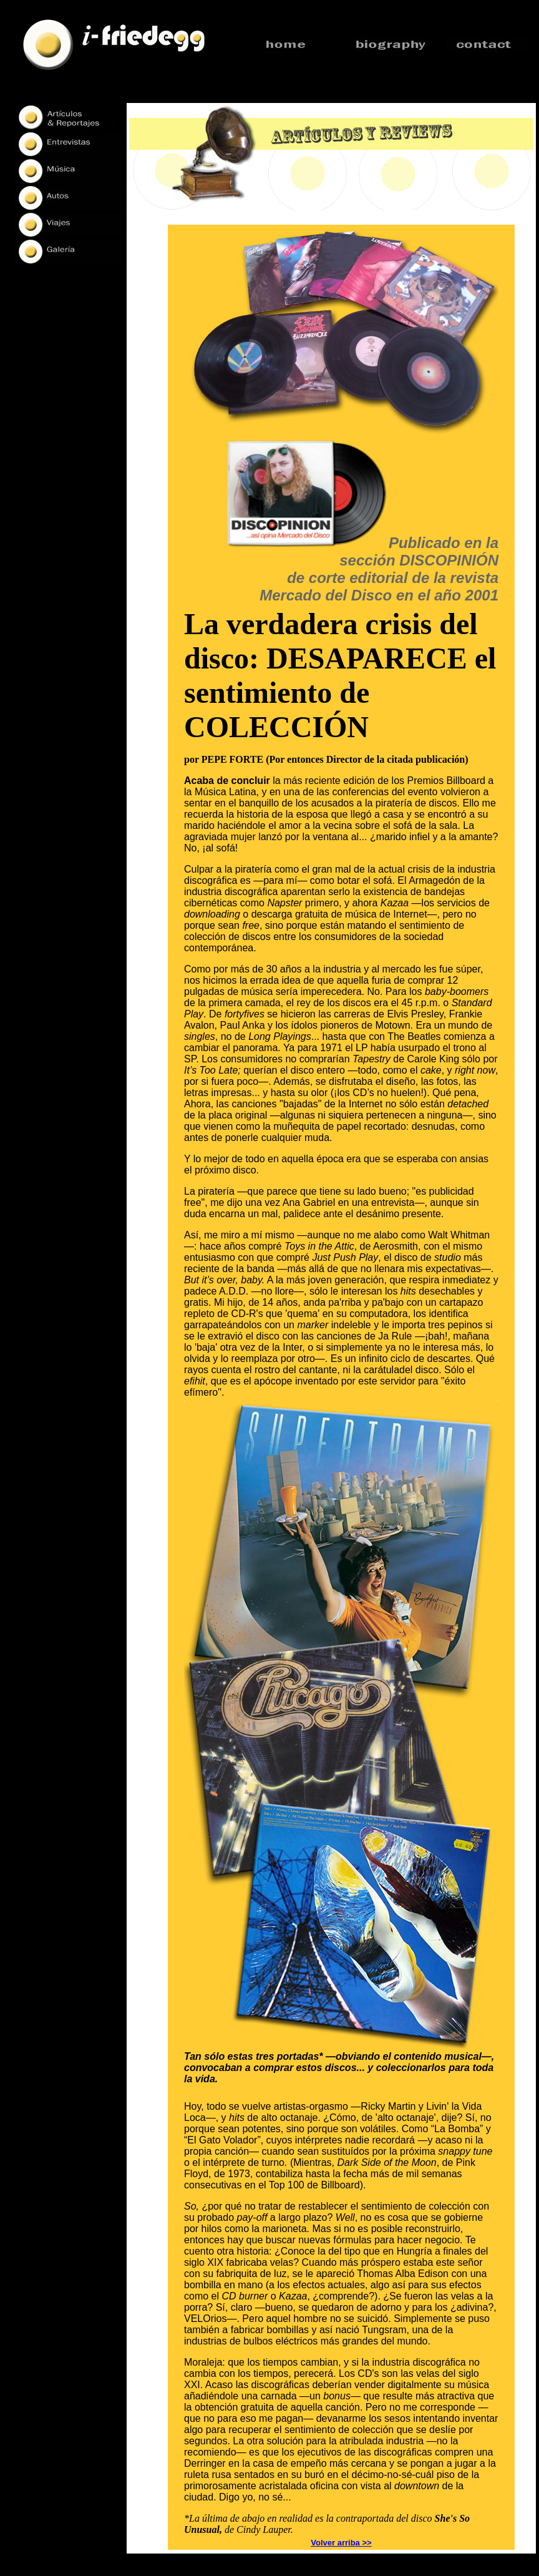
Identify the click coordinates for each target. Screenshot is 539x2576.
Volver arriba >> (341, 2542)
